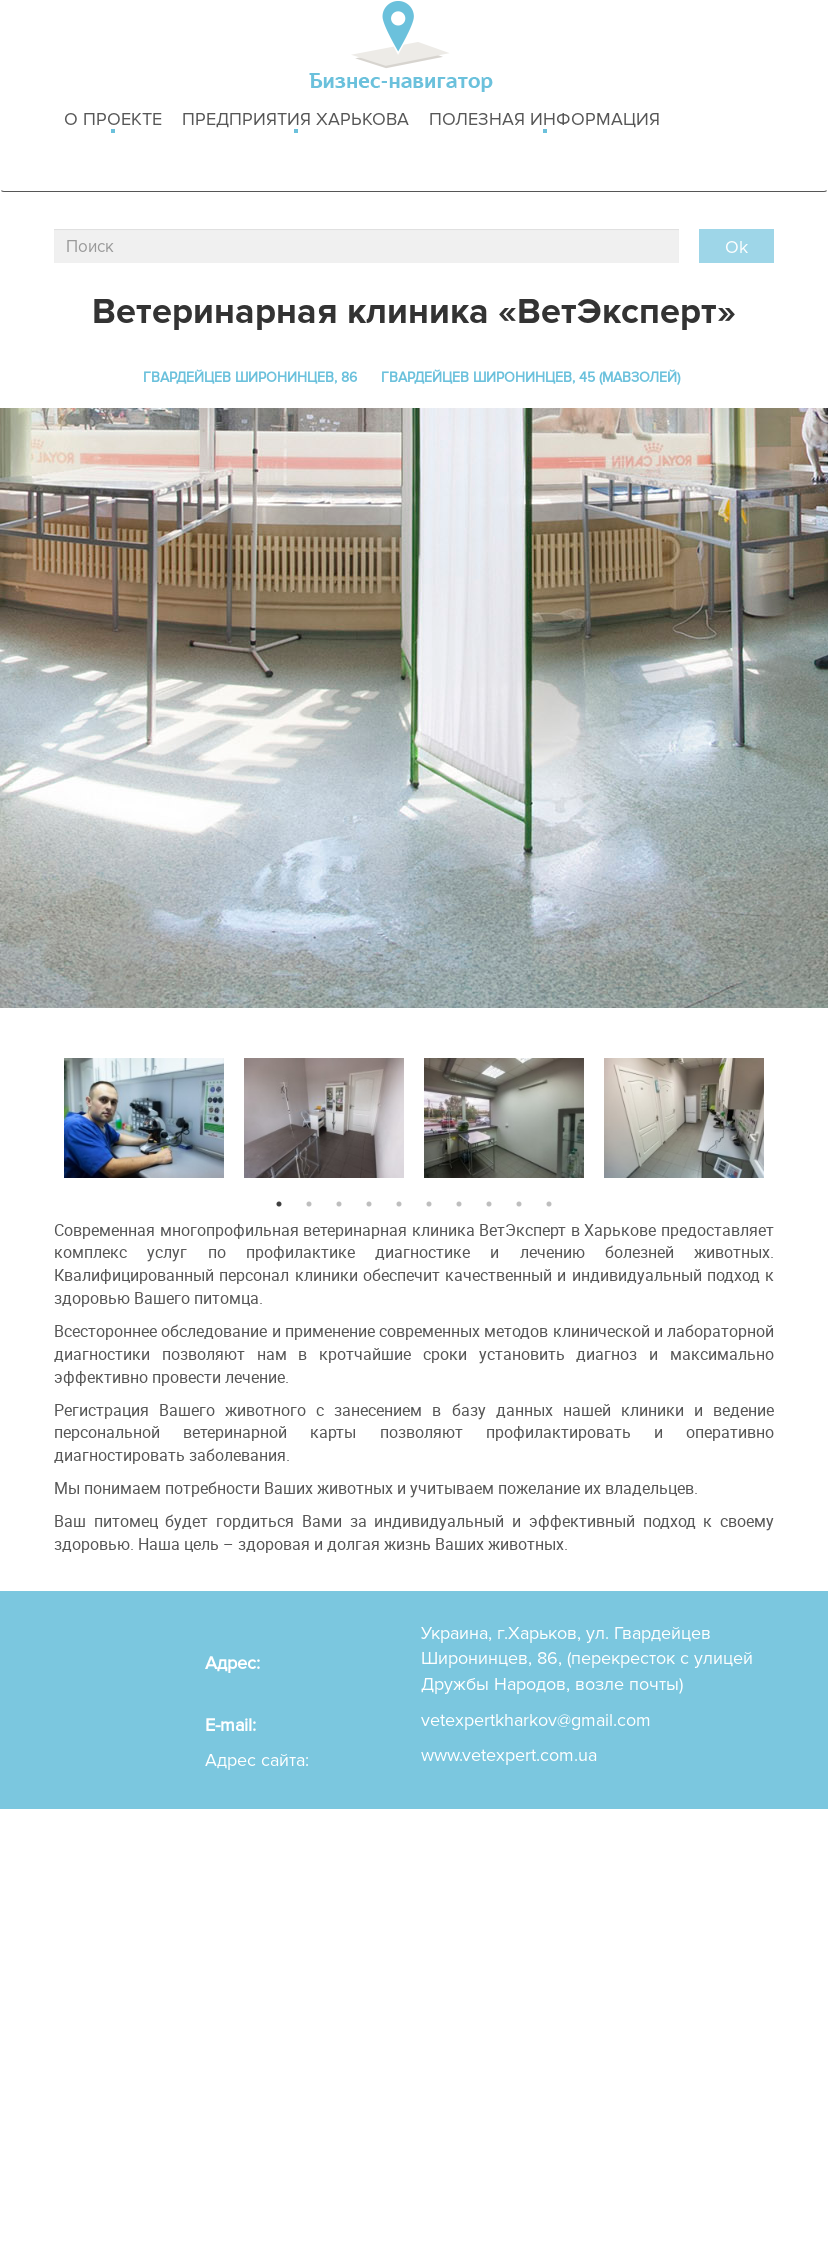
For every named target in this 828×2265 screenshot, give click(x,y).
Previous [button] (39, 1113)
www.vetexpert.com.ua (509, 1755)
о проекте (113, 120)
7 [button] (459, 1204)
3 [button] (339, 1204)
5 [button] (399, 1204)
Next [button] (789, 1113)
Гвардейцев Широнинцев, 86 (250, 377)
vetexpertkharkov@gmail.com (536, 1720)
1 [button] (279, 1204)
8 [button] (489, 1204)
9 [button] (519, 1204)
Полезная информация (544, 120)
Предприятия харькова (295, 120)
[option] (144, 1113)
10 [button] (549, 1204)
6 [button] (429, 1204)
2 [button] (309, 1204)
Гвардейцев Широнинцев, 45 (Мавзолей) (530, 377)
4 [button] (369, 1204)
